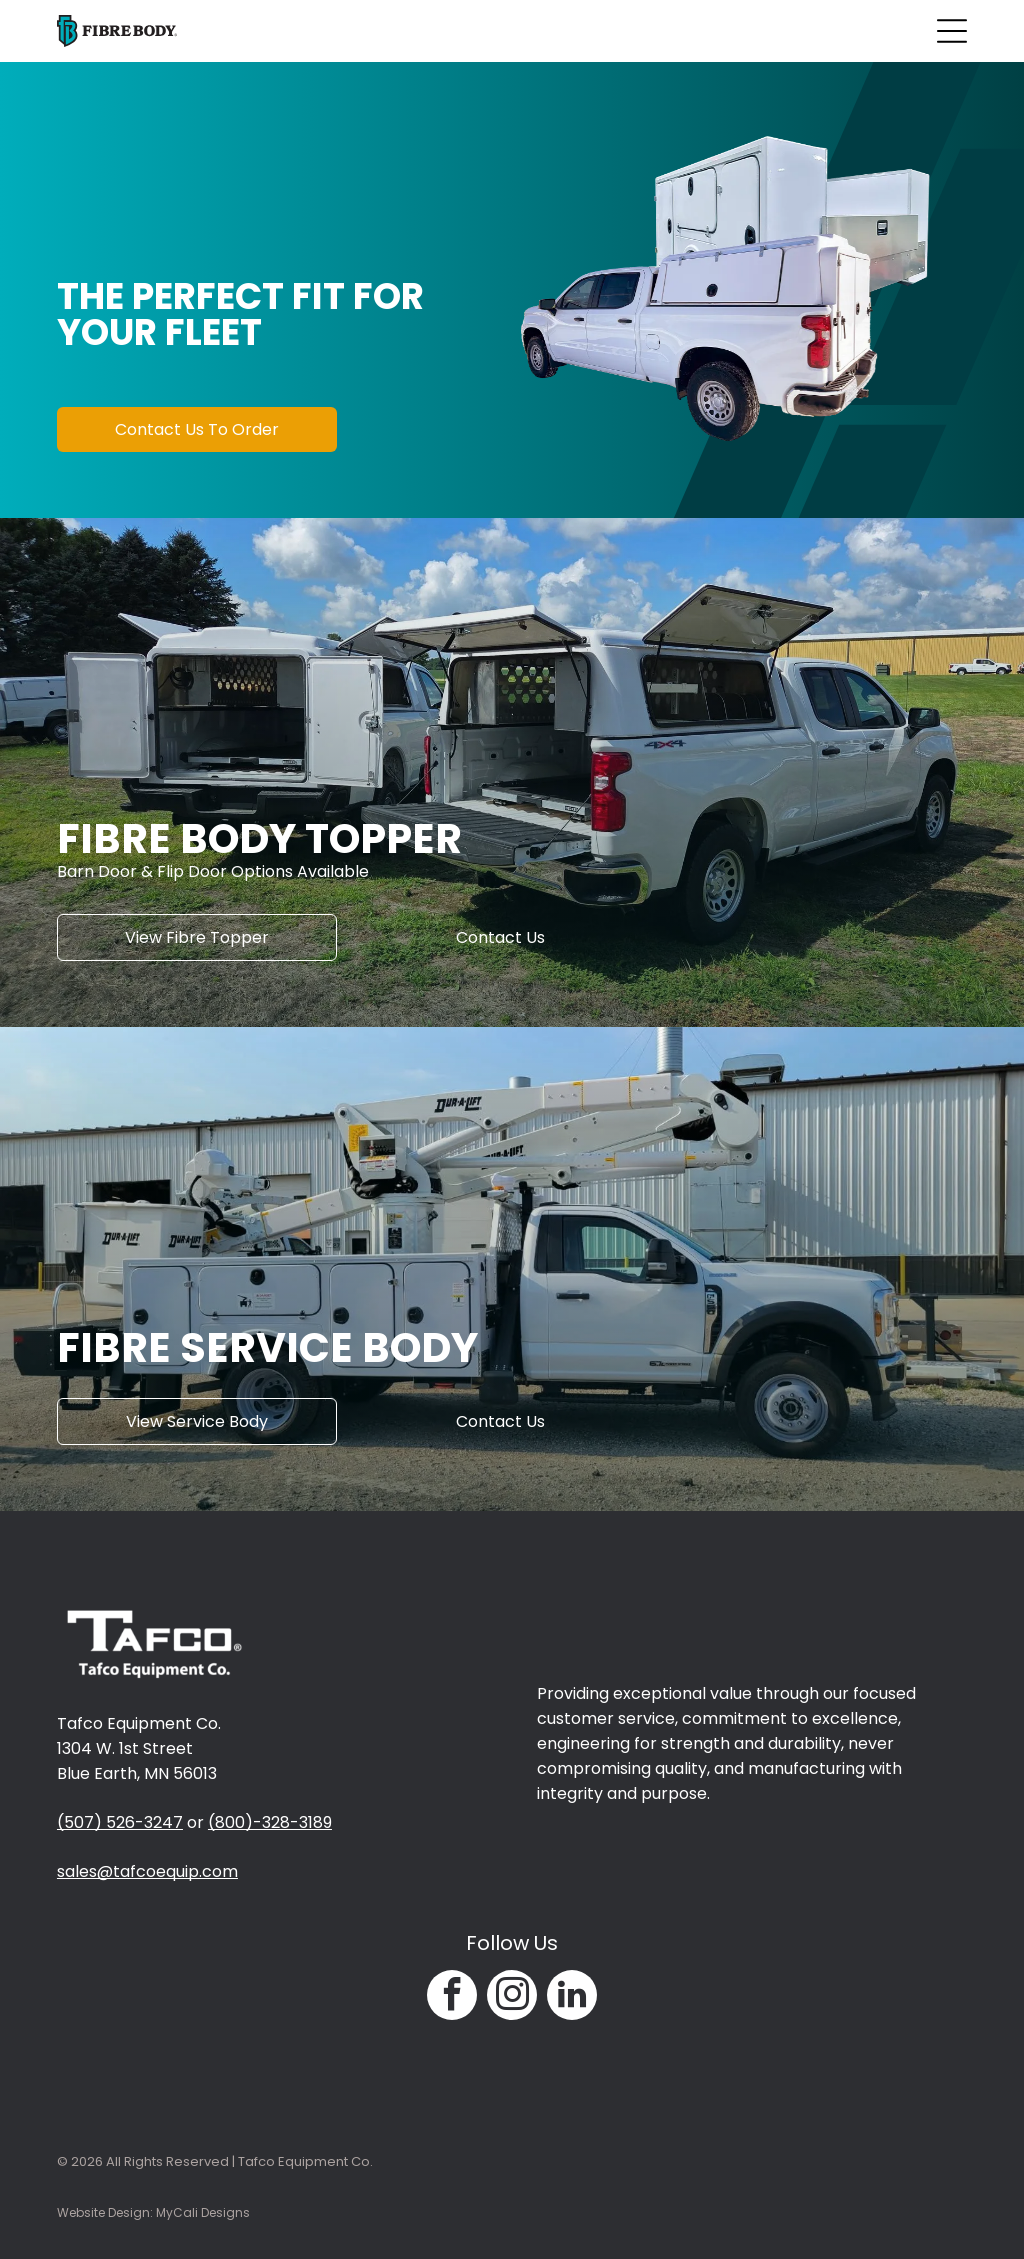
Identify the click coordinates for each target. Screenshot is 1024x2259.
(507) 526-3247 (120, 1822)
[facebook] (452, 1997)
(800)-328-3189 (270, 1822)
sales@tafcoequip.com (147, 1871)
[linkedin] (572, 1997)
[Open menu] (952, 31)
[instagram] (512, 1997)
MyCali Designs (203, 2212)
